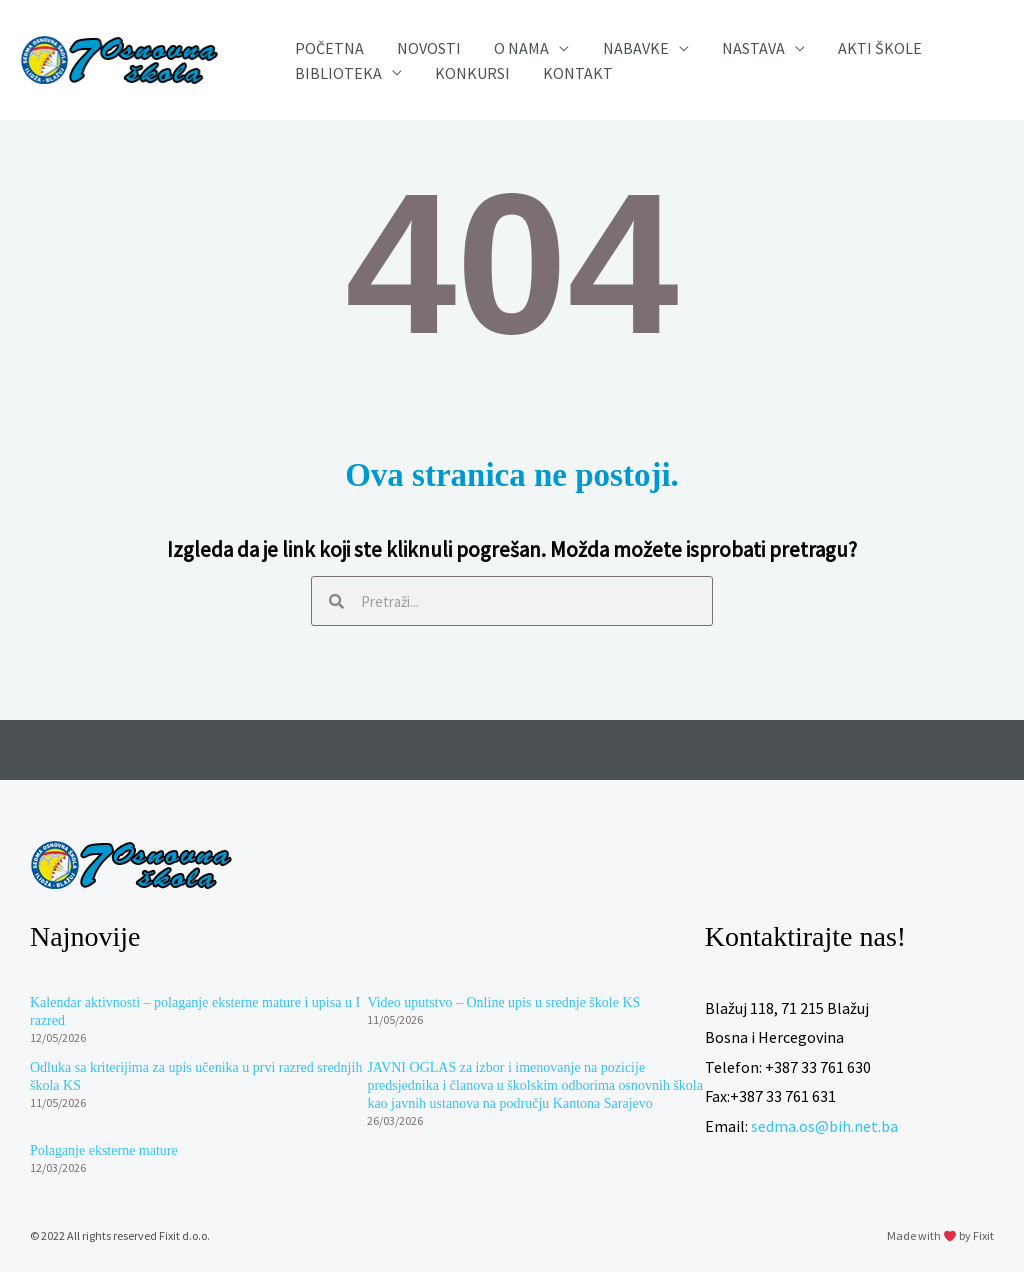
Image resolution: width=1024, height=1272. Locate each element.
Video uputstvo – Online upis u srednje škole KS (503, 1002)
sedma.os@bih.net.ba (824, 1126)
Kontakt (545, 78)
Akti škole (807, 40)
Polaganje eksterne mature (104, 1150)
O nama (488, 40)
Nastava (693, 40)
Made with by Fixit (940, 1235)
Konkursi (452, 78)
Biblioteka (331, 78)
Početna (322, 40)
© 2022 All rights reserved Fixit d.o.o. (120, 1235)
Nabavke (589, 40)
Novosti (409, 40)
